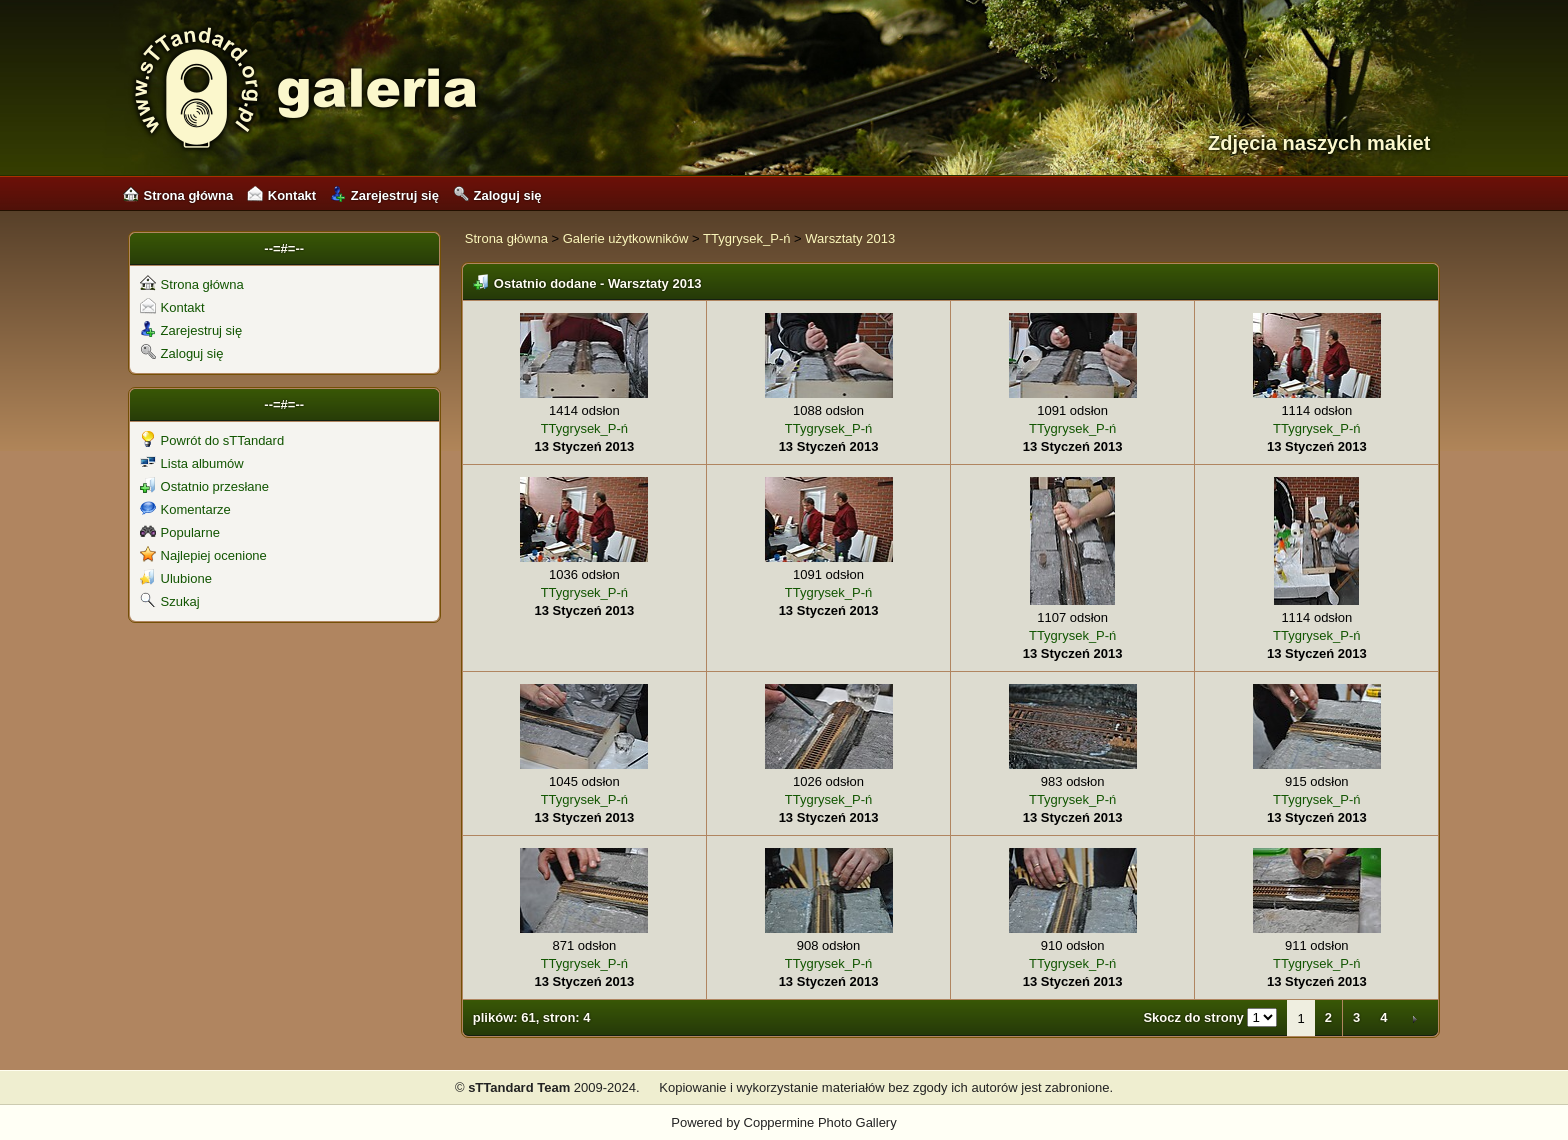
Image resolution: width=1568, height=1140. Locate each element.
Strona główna (178, 195)
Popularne (180, 532)
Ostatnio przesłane (204, 486)
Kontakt (281, 195)
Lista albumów (192, 463)
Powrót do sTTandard (212, 440)
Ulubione (176, 578)
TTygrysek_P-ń (746, 238)
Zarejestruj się (384, 195)
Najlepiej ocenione (203, 555)
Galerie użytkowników (626, 238)
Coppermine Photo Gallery (820, 1122)
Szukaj (170, 601)
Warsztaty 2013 (850, 238)
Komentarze (185, 509)
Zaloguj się (497, 195)
